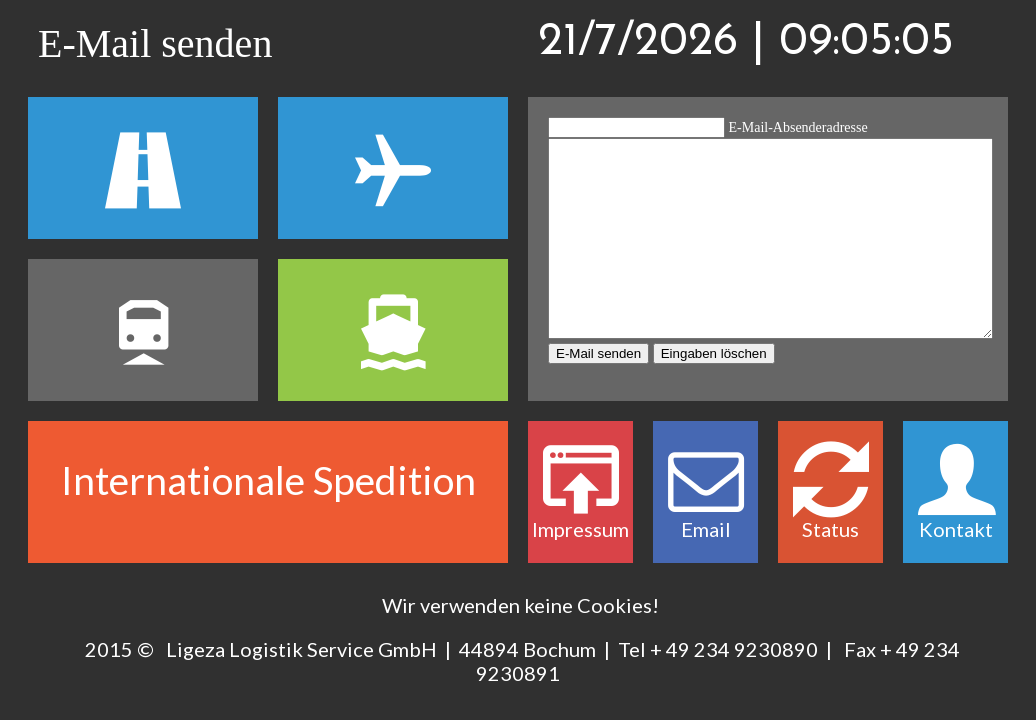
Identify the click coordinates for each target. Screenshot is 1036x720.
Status (830, 513)
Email (705, 513)
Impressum (580, 513)
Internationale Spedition (268, 480)
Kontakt (955, 513)
